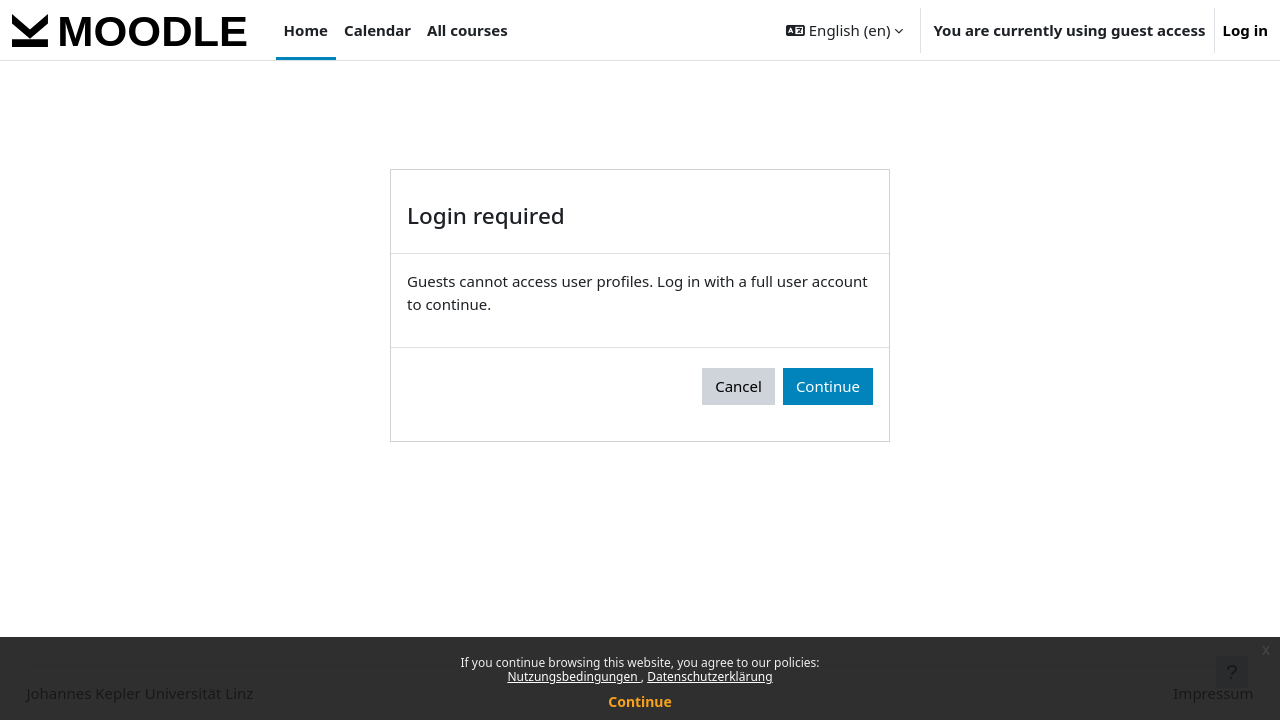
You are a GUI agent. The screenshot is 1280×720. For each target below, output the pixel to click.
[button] (844, 30)
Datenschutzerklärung (709, 676)
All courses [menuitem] (467, 30)
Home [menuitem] (306, 30)
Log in (1245, 30)
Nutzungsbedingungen (573, 676)
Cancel (738, 386)
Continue (640, 701)
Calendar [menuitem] (377, 30)
